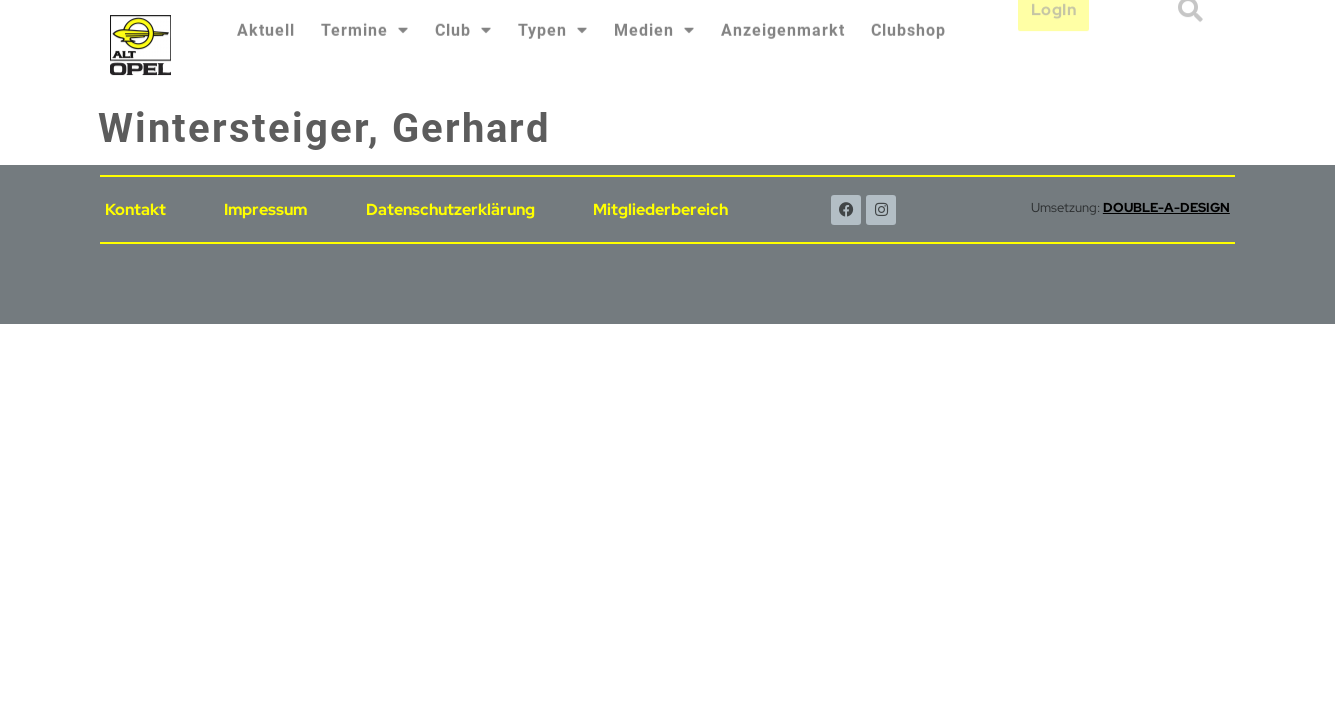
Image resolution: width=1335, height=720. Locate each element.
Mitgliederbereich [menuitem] (660, 209)
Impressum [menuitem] (265, 209)
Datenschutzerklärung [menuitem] (450, 209)
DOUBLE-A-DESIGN (1166, 207)
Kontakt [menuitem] (135, 209)
